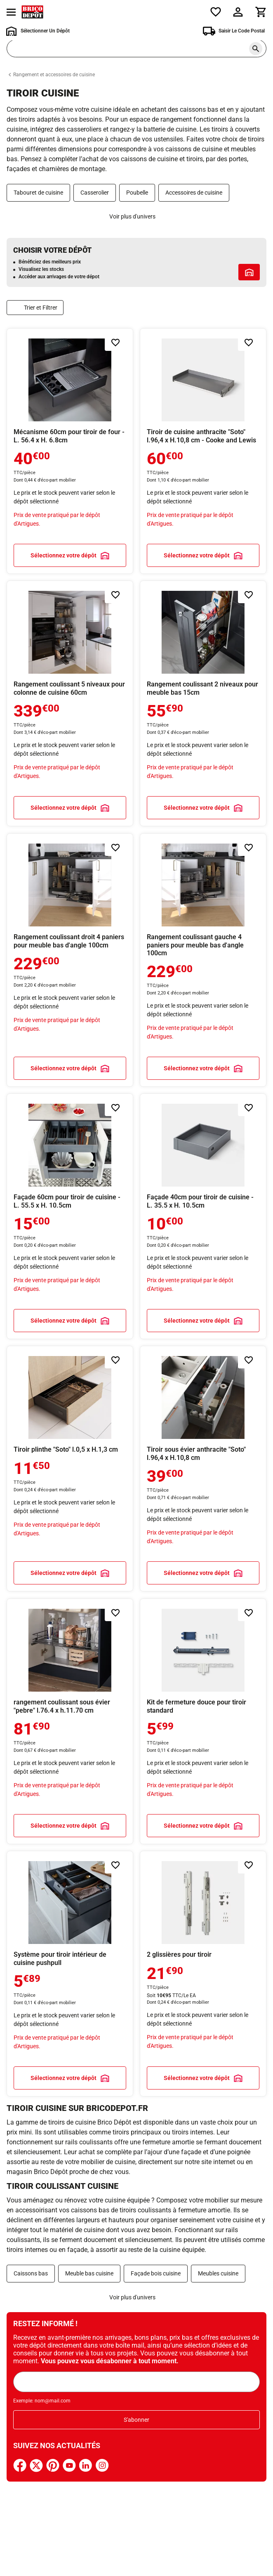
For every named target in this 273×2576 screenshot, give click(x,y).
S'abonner (136, 2419)
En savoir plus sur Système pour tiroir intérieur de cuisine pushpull (70, 1973)
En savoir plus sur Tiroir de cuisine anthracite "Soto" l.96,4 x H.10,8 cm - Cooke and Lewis (203, 451)
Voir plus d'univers (132, 216)
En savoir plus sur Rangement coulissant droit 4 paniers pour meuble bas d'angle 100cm (70, 960)
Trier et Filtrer (40, 307)
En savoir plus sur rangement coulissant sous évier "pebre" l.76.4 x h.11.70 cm (70, 1721)
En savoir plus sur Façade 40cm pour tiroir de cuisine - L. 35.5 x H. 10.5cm (203, 1216)
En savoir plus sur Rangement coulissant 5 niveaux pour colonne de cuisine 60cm (70, 703)
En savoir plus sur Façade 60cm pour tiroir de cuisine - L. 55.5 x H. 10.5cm (70, 1216)
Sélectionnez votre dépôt (63, 555)
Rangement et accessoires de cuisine (54, 75)
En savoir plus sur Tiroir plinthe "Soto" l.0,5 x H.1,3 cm (70, 1468)
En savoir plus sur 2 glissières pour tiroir (203, 1973)
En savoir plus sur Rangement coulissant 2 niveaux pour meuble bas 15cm (203, 703)
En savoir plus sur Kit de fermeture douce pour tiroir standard (203, 1721)
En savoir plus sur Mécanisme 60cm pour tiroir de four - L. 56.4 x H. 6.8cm (70, 451)
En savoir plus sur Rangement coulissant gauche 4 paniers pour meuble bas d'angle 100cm (203, 960)
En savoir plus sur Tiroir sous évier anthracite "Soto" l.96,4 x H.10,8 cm (203, 1468)
